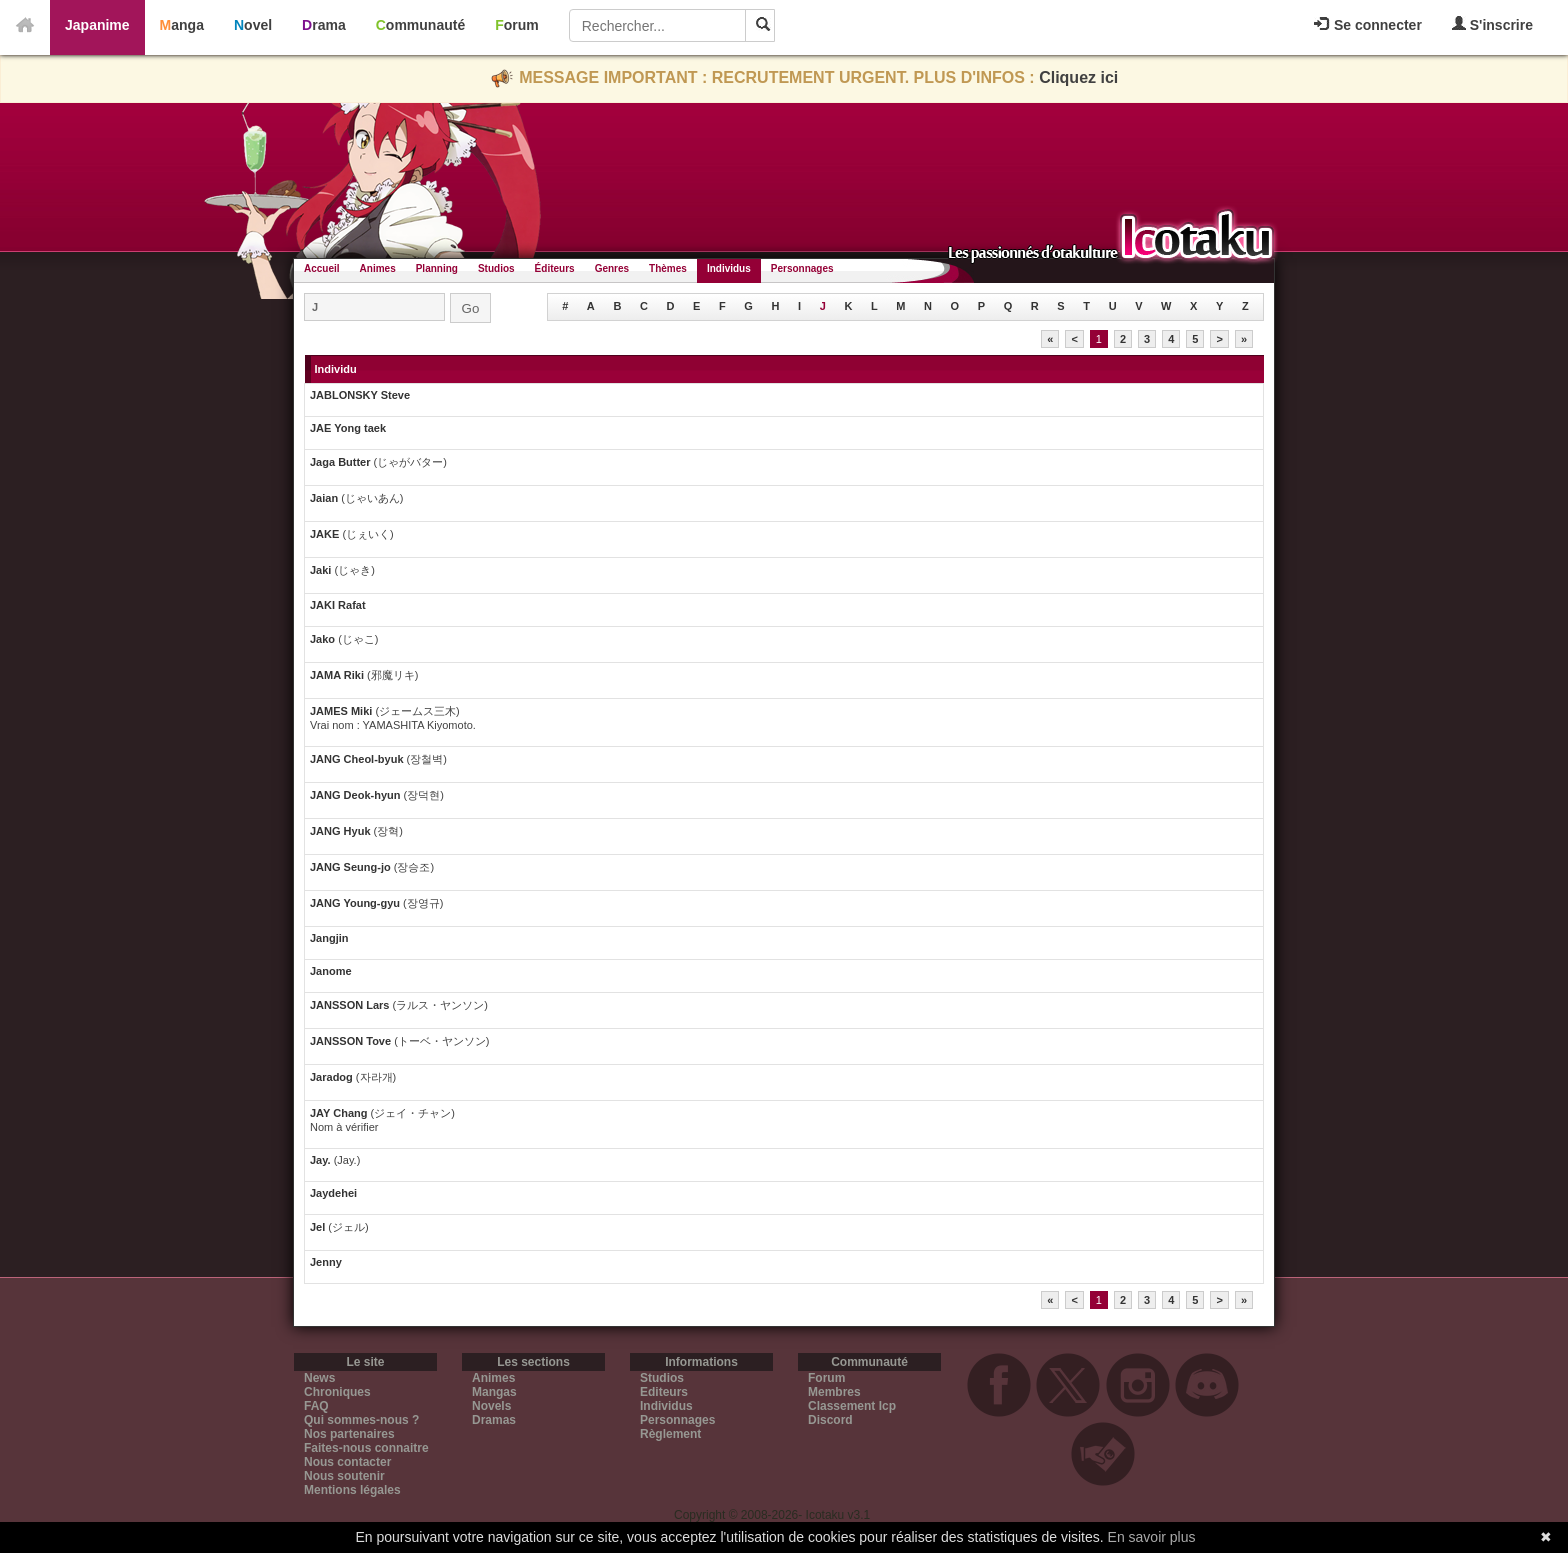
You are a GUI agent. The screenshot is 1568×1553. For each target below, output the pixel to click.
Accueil (322, 268)
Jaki (322, 570)
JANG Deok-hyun (355, 795)
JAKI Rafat (338, 605)
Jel (319, 1227)
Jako (324, 639)
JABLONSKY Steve (360, 395)
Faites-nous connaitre (366, 1448)
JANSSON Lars (349, 1005)
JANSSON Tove (350, 1041)
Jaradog (333, 1077)
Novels (491, 1406)
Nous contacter (347, 1462)
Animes (378, 268)
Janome (331, 971)
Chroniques (337, 1392)
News (319, 1378)
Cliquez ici (1078, 77)
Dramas (494, 1420)
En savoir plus (1152, 1537)
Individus (729, 268)
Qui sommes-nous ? (361, 1420)
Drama (324, 25)
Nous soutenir (344, 1476)
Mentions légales (352, 1490)
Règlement (670, 1434)
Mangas (494, 1392)
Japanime (97, 25)
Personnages (802, 268)
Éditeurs (555, 268)
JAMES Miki (341, 711)
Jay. (322, 1160)
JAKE (326, 534)
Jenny (326, 1262)
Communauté (420, 25)
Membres (834, 1392)
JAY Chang (338, 1113)
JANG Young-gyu (355, 903)
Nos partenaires (349, 1434)
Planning (437, 268)
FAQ (316, 1406)
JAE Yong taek (348, 428)
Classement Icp (852, 1406)
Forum (517, 25)
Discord (830, 1420)
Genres (612, 268)
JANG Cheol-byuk (357, 759)
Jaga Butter (342, 462)
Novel (253, 25)
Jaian (325, 498)
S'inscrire (1492, 24)
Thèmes (668, 268)
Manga (182, 25)
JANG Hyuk (340, 831)
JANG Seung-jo (350, 867)
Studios (496, 268)
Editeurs (664, 1392)
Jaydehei (333, 1193)
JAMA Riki (337, 675)
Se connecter (1368, 25)
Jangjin (329, 938)
